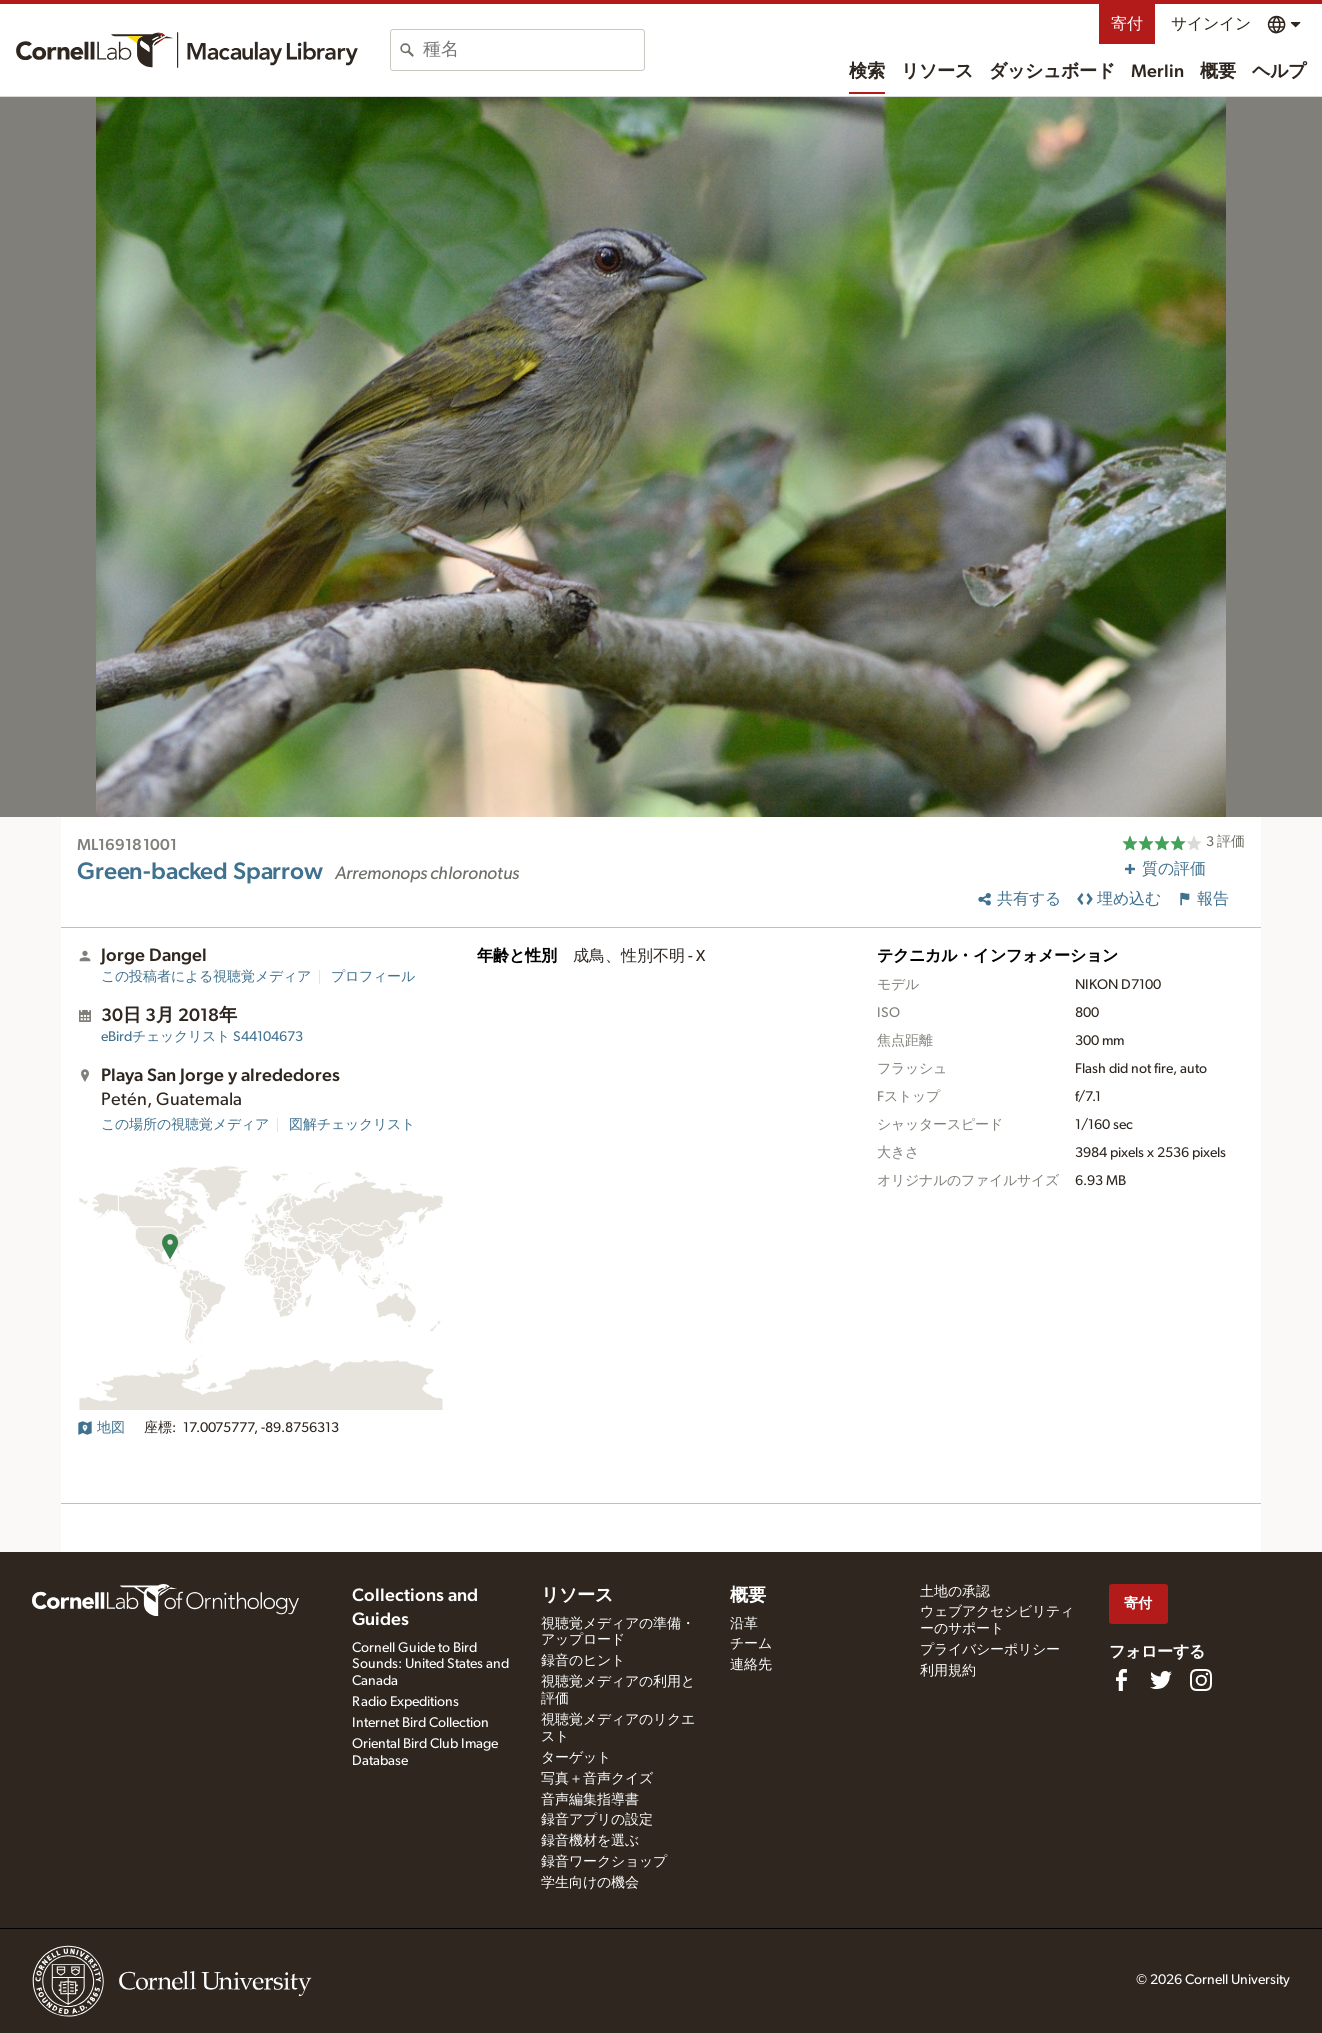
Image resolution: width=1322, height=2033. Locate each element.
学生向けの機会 (590, 1883)
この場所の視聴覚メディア (185, 1125)
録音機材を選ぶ (590, 1841)
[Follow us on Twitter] (1161, 1680)
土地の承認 (955, 1592)
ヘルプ (1279, 72)
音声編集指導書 (590, 1800)
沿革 (744, 1624)
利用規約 (948, 1671)
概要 (1218, 72)
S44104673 (202, 1037)
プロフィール (373, 977)
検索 (867, 72)
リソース (937, 72)
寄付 (1127, 24)
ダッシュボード (1052, 72)
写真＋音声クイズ (597, 1779)
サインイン (1211, 24)
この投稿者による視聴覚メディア (206, 977)
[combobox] (533, 50)
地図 (101, 1428)
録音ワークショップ (604, 1862)
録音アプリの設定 (597, 1820)
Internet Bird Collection (420, 1723)
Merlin (1157, 72)
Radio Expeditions (405, 1702)
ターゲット (576, 1758)
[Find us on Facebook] (1121, 1680)
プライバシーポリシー (990, 1650)
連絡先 (751, 1665)
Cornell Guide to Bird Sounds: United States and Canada (430, 1665)
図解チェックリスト (352, 1125)
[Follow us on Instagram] (1201, 1680)
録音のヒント (583, 1661)
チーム (751, 1644)
